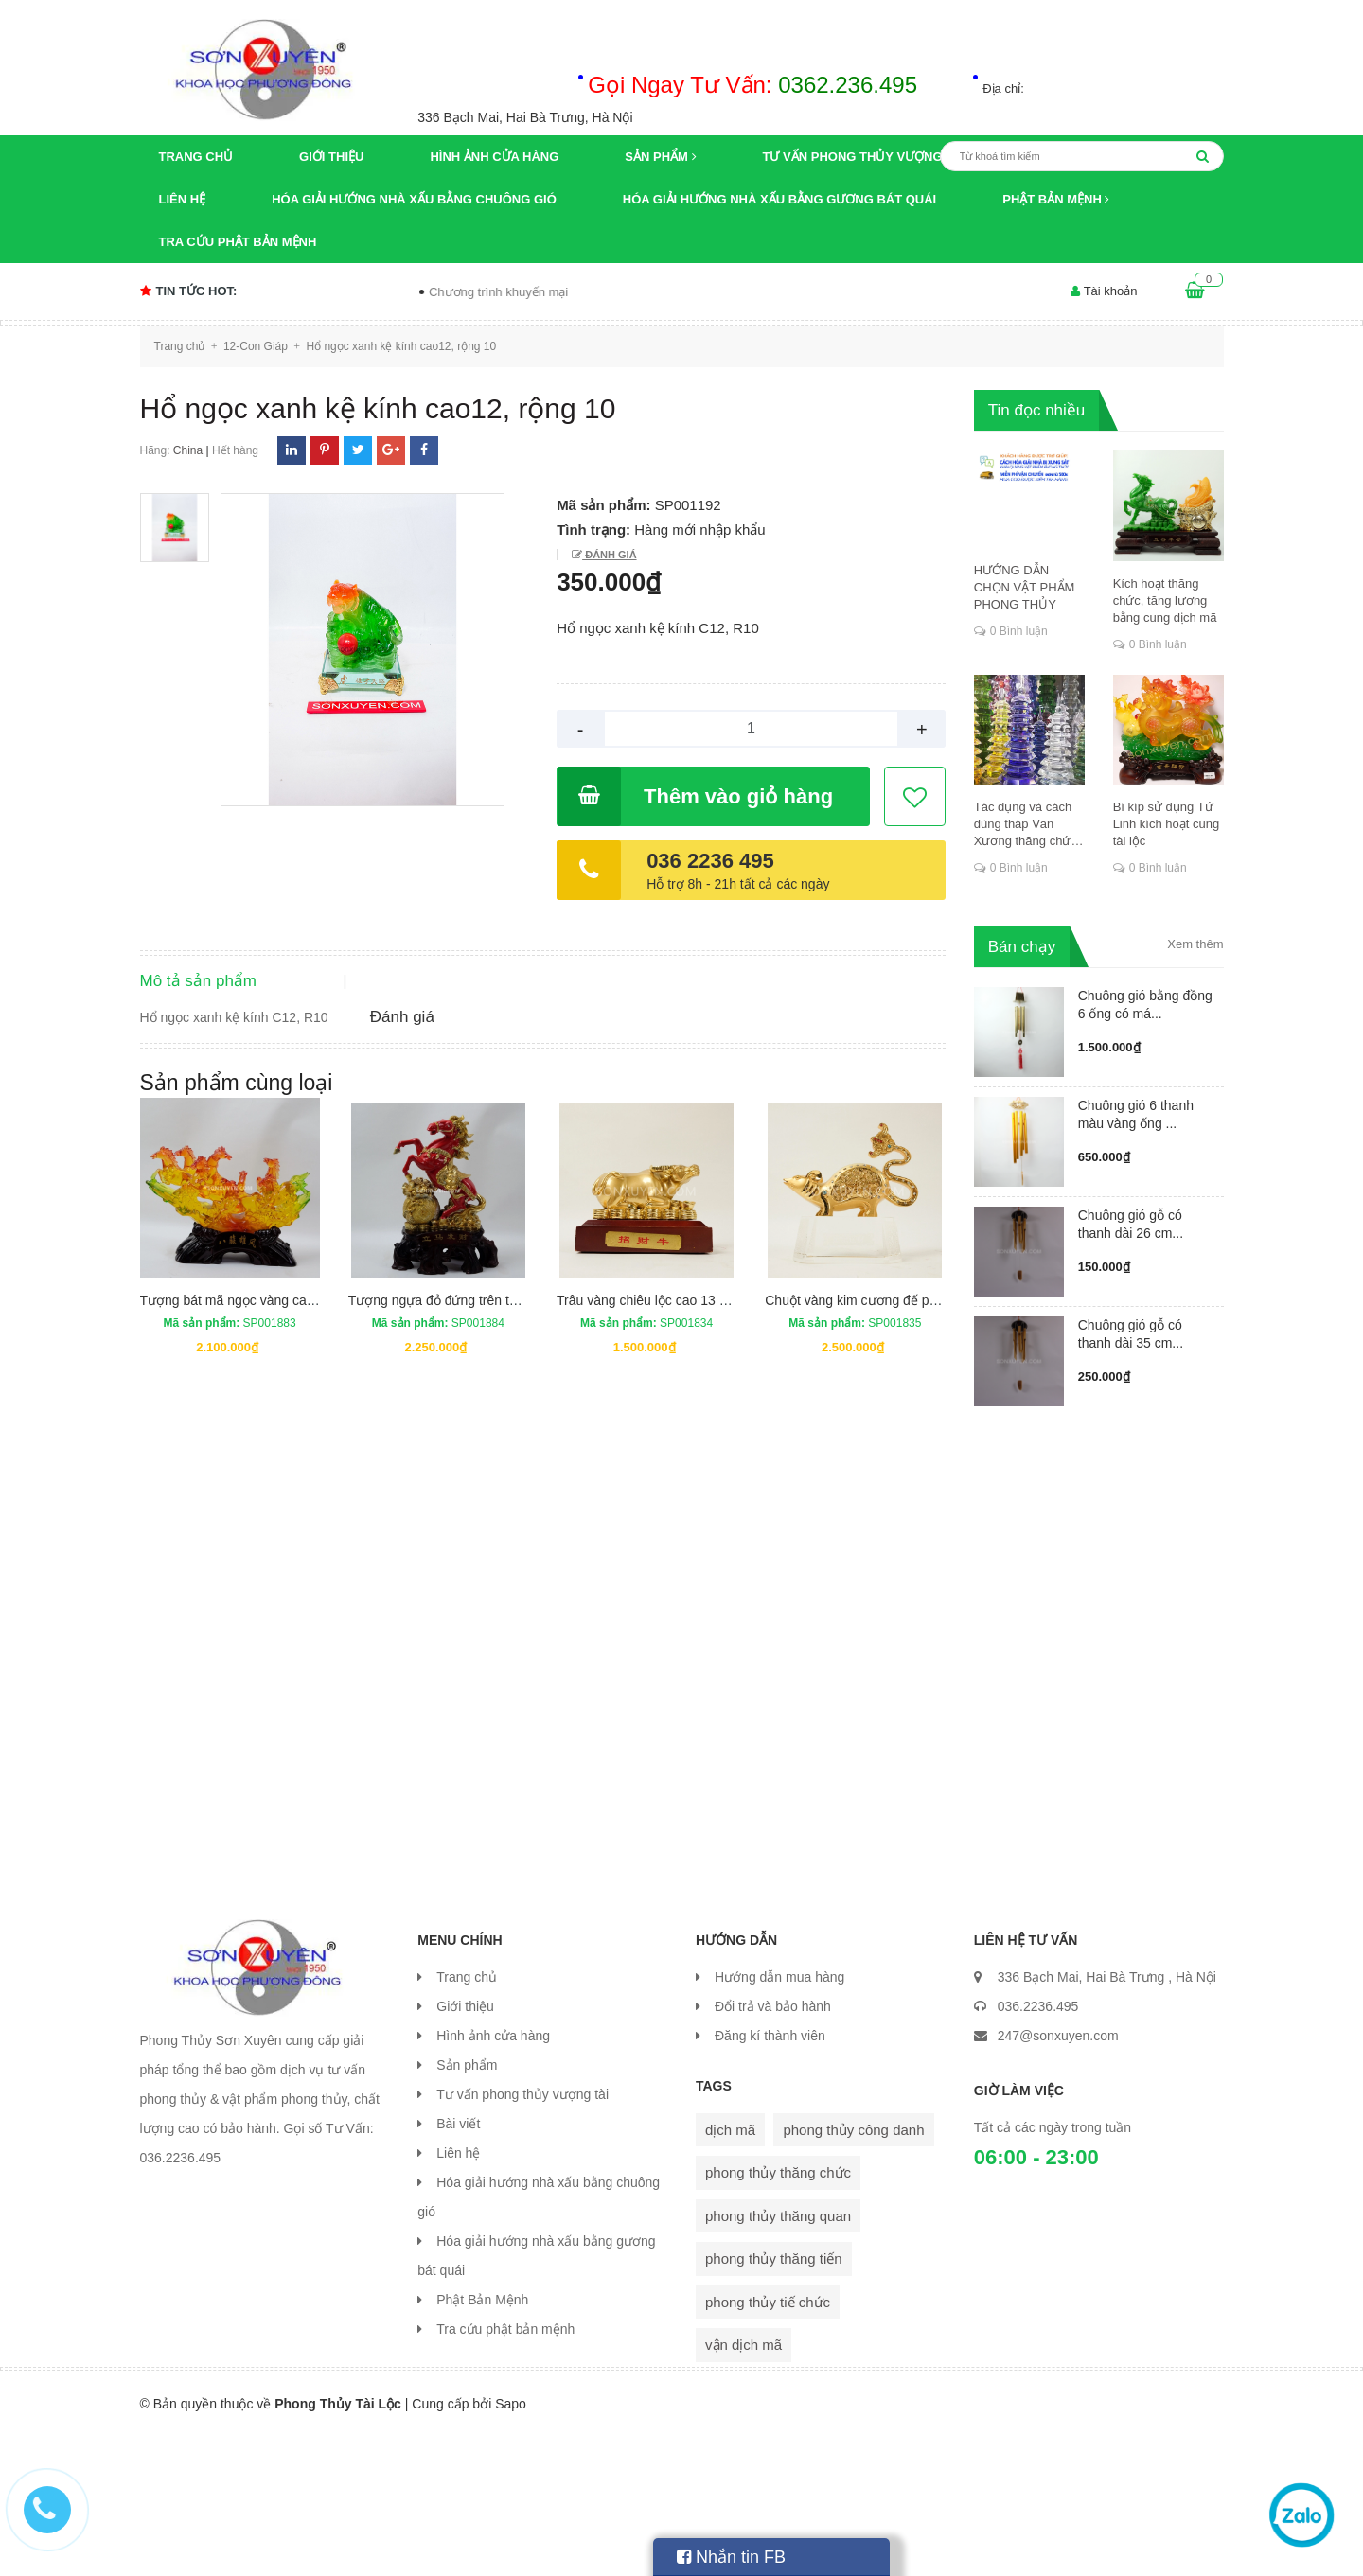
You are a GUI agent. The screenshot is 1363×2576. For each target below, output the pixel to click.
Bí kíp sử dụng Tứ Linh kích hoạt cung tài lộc (1166, 824)
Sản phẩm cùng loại (236, 1236)
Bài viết (458, 2262)
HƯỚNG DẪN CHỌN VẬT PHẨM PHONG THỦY (1024, 587)
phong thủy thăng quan (778, 2355)
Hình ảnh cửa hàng (494, 157)
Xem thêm (1195, 944)
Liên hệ (182, 199)
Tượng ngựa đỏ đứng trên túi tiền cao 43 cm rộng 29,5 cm (519, 1453)
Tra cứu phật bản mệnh (238, 242)
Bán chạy (1021, 947)
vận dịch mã (743, 2484)
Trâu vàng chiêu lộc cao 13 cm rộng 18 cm (682, 1453)
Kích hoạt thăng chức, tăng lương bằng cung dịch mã (1165, 600)
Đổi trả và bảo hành (773, 2145)
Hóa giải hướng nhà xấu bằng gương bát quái (779, 199)
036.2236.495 (1038, 2145)
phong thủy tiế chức (767, 2441)
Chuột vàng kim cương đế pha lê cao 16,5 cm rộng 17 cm (934, 1453)
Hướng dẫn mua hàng (779, 2116)
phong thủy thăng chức (778, 2311)
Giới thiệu (331, 157)
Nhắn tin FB (731, 2557)
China (188, 450)
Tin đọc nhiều (1037, 410)
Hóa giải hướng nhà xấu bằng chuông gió (414, 199)
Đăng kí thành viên (770, 2174)
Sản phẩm (660, 157)
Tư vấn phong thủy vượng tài (864, 157)
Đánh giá (609, 554)
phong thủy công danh (853, 2269)
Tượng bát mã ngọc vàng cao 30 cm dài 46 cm (278, 1453)
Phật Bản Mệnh (1055, 199)
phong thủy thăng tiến (773, 2398)
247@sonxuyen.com (1058, 2174)
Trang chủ (196, 157)
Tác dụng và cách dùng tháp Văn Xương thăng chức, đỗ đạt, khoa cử (1027, 825)
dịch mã (730, 2269)
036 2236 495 (710, 861)
